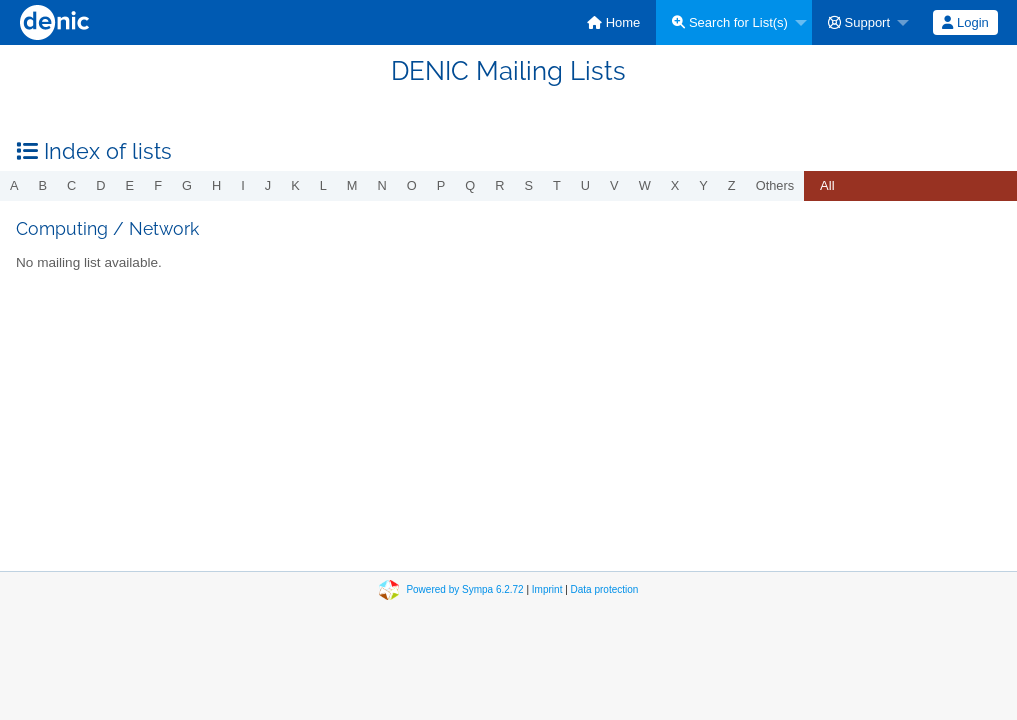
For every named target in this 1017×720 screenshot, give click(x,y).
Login (965, 22)
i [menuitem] (243, 185)
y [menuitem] (703, 185)
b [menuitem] (43, 185)
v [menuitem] (614, 185)
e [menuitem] (130, 185)
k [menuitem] (295, 185)
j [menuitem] (268, 185)
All (827, 185)
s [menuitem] (528, 185)
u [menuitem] (585, 185)
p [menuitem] (441, 185)
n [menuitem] (382, 185)
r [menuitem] (499, 185)
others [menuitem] (775, 185)
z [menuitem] (732, 185)
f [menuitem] (158, 185)
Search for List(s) (730, 22)
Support (859, 22)
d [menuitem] (100, 185)
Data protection (605, 589)
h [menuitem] (216, 185)
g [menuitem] (187, 185)
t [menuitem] (557, 185)
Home (613, 22)
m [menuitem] (352, 185)
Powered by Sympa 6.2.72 (464, 589)
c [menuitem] (71, 185)
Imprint (547, 589)
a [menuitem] (14, 185)
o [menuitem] (412, 185)
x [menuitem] (675, 185)
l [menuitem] (323, 185)
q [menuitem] (470, 185)
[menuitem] (613, 22)
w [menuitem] (645, 185)
